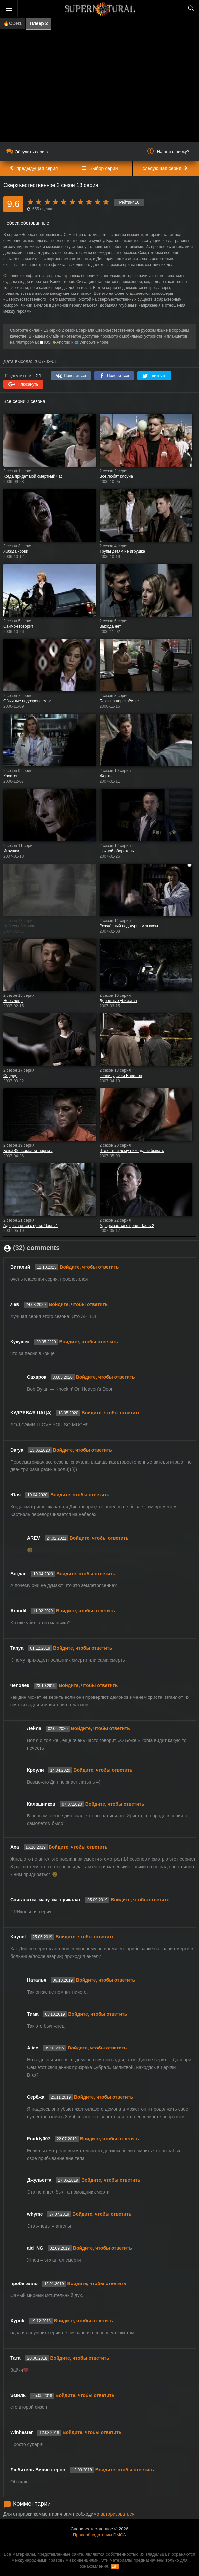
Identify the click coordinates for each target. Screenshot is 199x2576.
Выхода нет (110, 626)
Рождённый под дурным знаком (129, 926)
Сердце (10, 1075)
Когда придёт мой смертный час (33, 476)
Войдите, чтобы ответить (89, 1267)
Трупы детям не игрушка (122, 551)
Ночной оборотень (117, 851)
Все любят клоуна (116, 476)
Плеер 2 (39, 23)
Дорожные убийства (118, 1000)
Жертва (107, 776)
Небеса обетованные (23, 926)
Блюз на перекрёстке (119, 701)
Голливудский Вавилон (121, 1075)
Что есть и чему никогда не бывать (132, 1150)
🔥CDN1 (12, 23)
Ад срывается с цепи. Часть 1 (30, 1225)
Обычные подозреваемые (27, 701)
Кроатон (10, 776)
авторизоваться (117, 2514)
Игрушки (11, 851)
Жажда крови (15, 551)
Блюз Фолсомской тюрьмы (28, 1150)
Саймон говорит (18, 626)
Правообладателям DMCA (99, 2534)
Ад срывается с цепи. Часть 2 (127, 1225)
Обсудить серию (27, 151)
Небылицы (13, 1000)
